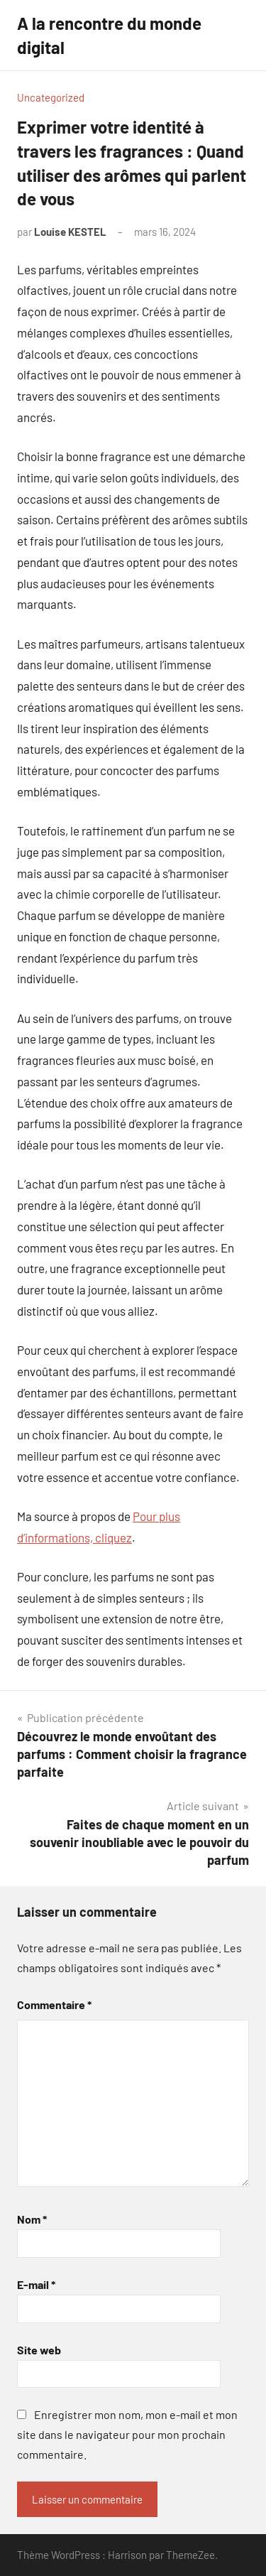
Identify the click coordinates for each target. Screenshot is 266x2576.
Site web (39, 2349)
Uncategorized (50, 97)
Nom (32, 2219)
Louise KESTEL (70, 231)
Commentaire (54, 2004)
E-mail (36, 2284)
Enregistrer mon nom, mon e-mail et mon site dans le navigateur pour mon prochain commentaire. (127, 2434)
